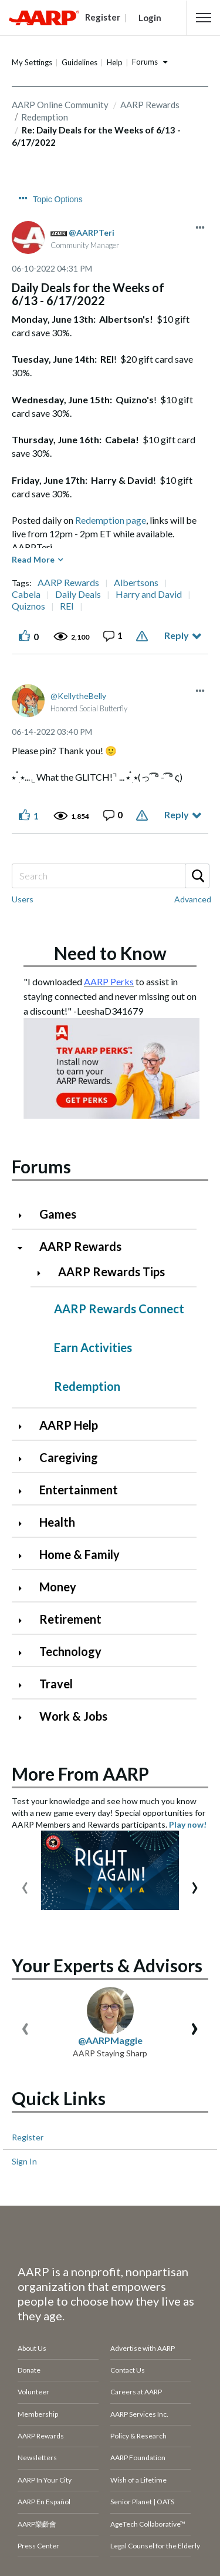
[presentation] (25, 1885)
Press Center (38, 2545)
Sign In (24, 2161)
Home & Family (79, 1554)
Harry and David (149, 594)
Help (115, 62)
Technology (70, 1651)
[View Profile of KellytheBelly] (78, 696)
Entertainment (78, 1490)
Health (57, 1522)
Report (143, 636)
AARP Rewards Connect (119, 1309)
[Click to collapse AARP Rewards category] (25, 1248)
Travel (56, 1684)
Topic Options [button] (58, 199)
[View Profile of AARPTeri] (91, 232)
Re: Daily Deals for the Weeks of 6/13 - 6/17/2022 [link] (96, 136)
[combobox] (110, 876)
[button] (203, 17)
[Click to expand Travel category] (25, 1685)
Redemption (87, 1386)
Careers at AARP (136, 2391)
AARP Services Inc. (139, 2414)
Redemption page (110, 520)
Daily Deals (78, 594)
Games (57, 1214)
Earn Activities (93, 1347)
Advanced (192, 899)
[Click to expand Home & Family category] (25, 1556)
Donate (29, 2370)
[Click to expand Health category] (25, 1523)
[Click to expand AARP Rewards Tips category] (43, 1273)
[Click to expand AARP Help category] (25, 1426)
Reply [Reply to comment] (176, 814)
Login (149, 17)
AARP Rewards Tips (111, 1271)
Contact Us (127, 2370)
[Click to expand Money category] (25, 1588)
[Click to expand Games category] (25, 1215)
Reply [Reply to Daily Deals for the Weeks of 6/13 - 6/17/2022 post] (176, 635)
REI (67, 606)
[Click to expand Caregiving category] (25, 1459)
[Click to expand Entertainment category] (25, 1491)
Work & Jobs (73, 1716)
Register (27, 2137)
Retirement (70, 1619)
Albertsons (136, 582)
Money (57, 1587)
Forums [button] (145, 61)
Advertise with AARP (142, 2348)
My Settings (32, 62)
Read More (33, 559)
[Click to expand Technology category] (25, 1653)
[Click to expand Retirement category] (25, 1620)
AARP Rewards (150, 104)
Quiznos (28, 606)
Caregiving (68, 1457)
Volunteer (33, 2391)
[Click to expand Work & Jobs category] (25, 1717)
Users (22, 899)
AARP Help (68, 1425)
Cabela (26, 594)
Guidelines (79, 62)
